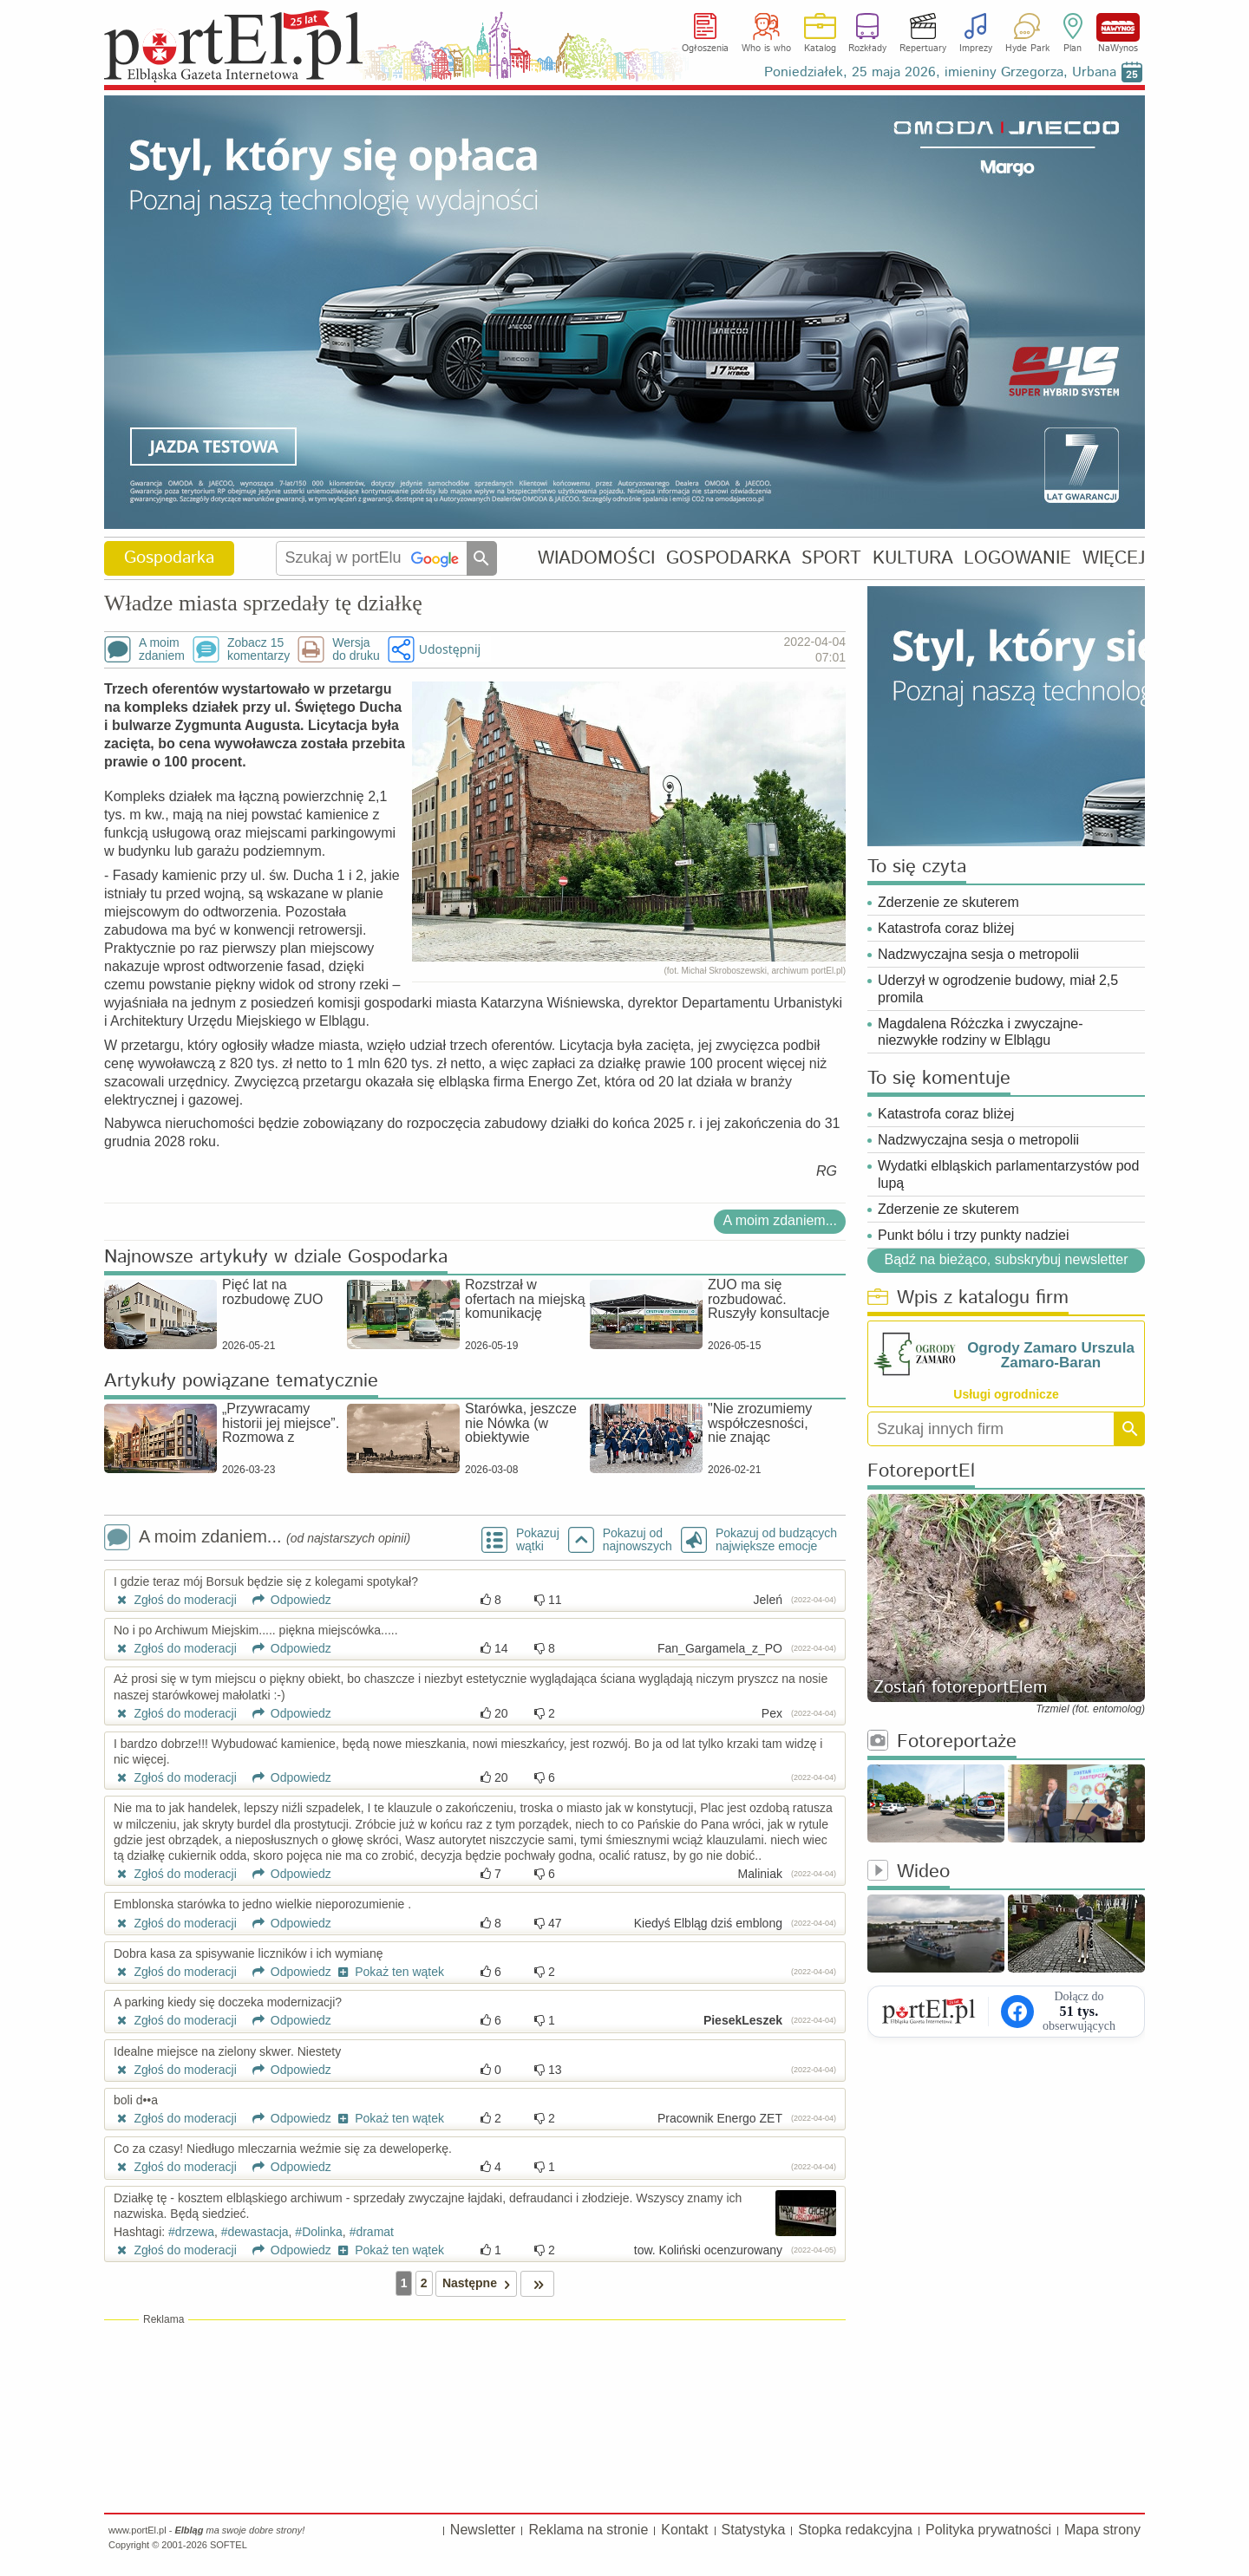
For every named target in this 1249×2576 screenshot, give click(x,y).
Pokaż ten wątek (389, 1972)
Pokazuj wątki (537, 1540)
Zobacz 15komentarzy (258, 649)
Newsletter (483, 2529)
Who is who (766, 48)
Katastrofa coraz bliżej (946, 928)
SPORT (831, 558)
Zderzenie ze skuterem (948, 902)
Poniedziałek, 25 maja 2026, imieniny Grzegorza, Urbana (940, 72)
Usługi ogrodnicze (1005, 1394)
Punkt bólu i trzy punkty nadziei (973, 1235)
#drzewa (191, 2232)
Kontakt (684, 2529)
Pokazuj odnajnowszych (637, 1540)
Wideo (908, 1872)
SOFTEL (228, 2545)
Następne (479, 2283)
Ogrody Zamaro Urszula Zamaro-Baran (1051, 1355)
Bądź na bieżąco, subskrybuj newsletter (1006, 1260)
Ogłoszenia (705, 48)
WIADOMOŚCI (596, 558)
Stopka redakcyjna (855, 2529)
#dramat (372, 2232)
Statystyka (754, 2529)
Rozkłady (867, 48)
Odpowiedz (285, 1600)
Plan (1072, 48)
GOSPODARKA (728, 558)
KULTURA (913, 558)
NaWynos (1118, 27)
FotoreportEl (921, 1471)
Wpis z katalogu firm (968, 1298)
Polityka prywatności (988, 2529)
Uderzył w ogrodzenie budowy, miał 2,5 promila (998, 988)
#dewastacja (255, 2232)
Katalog (820, 48)
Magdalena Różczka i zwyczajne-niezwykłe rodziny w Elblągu (980, 1031)
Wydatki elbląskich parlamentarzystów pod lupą (1008, 1174)
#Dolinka (318, 2232)
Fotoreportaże (942, 1742)
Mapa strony (1102, 2529)
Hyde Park (1027, 48)
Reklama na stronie (588, 2529)
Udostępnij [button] (450, 649)
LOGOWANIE (1017, 558)
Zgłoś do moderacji (175, 1600)
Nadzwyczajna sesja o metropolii (978, 954)
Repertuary (922, 48)
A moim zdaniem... (780, 1220)
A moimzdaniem (162, 649)
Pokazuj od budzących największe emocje (776, 1540)
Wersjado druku (355, 649)
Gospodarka (169, 558)
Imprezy (975, 48)
